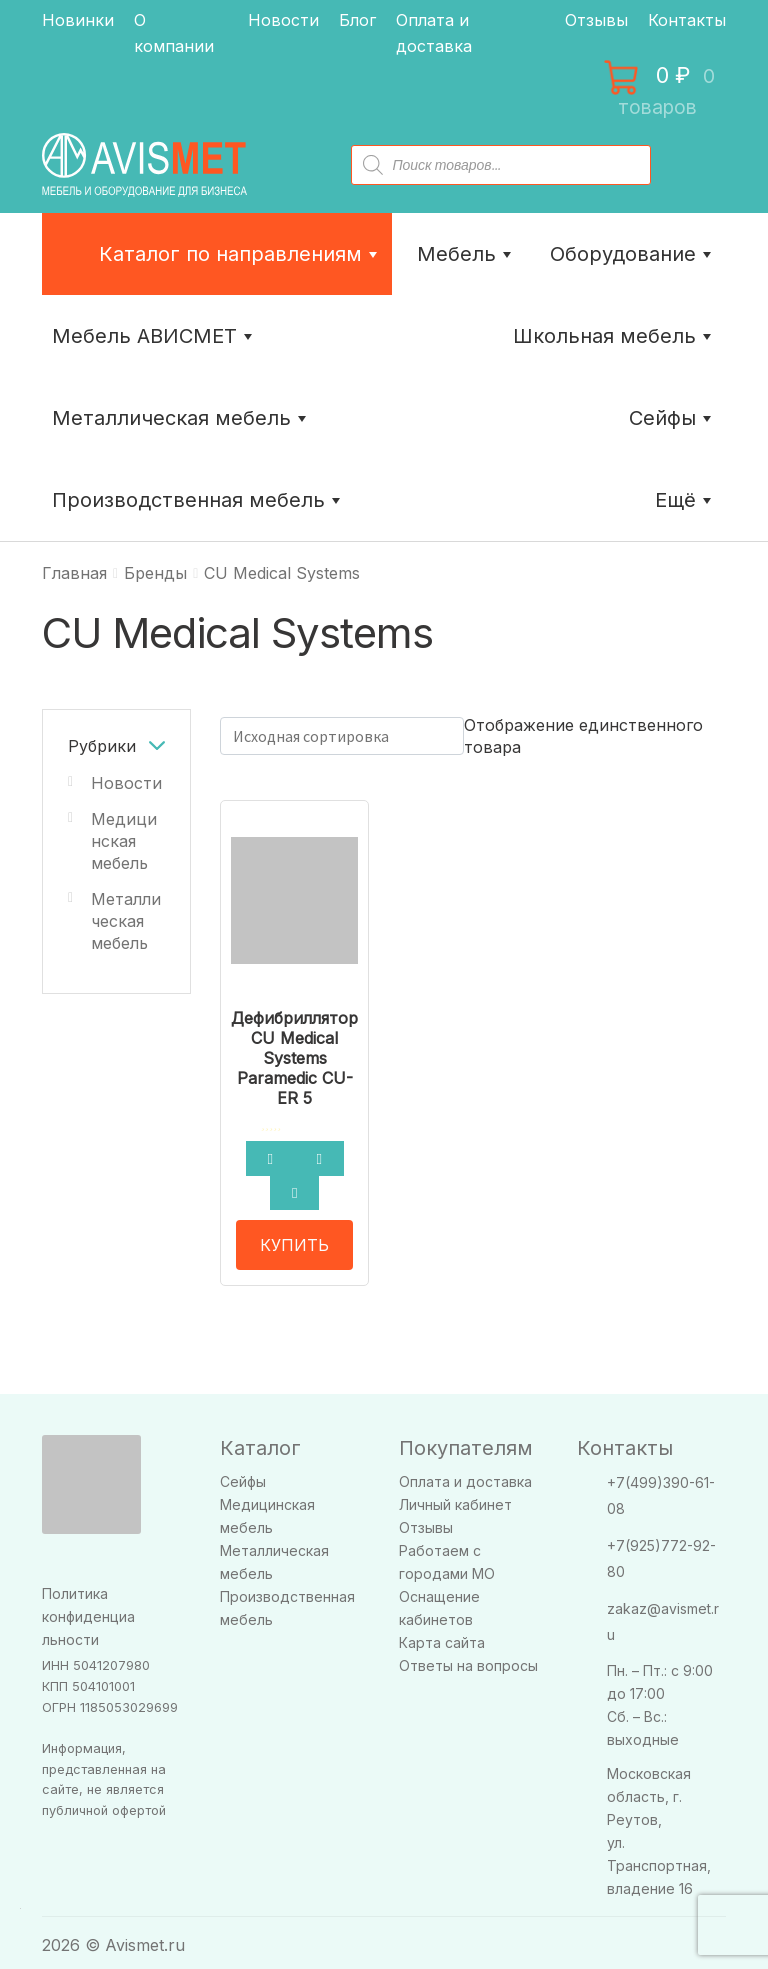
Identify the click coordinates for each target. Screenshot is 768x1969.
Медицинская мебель (124, 841)
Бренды (155, 573)
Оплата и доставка (465, 1475)
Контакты (687, 20)
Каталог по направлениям (240, 254)
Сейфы (672, 418)
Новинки (78, 20)
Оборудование (633, 254)
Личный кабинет (455, 1498)
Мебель (466, 254)
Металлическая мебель (126, 921)
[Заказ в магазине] (342, 736)
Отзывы (596, 20)
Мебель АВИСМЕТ (154, 336)
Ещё (685, 500)
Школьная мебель (614, 336)
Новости (283, 20)
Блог (357, 20)
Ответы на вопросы (468, 1659)
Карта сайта (442, 1636)
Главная (74, 573)
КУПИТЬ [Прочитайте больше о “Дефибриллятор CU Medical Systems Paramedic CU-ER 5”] (294, 1239)
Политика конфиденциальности (88, 1610)
